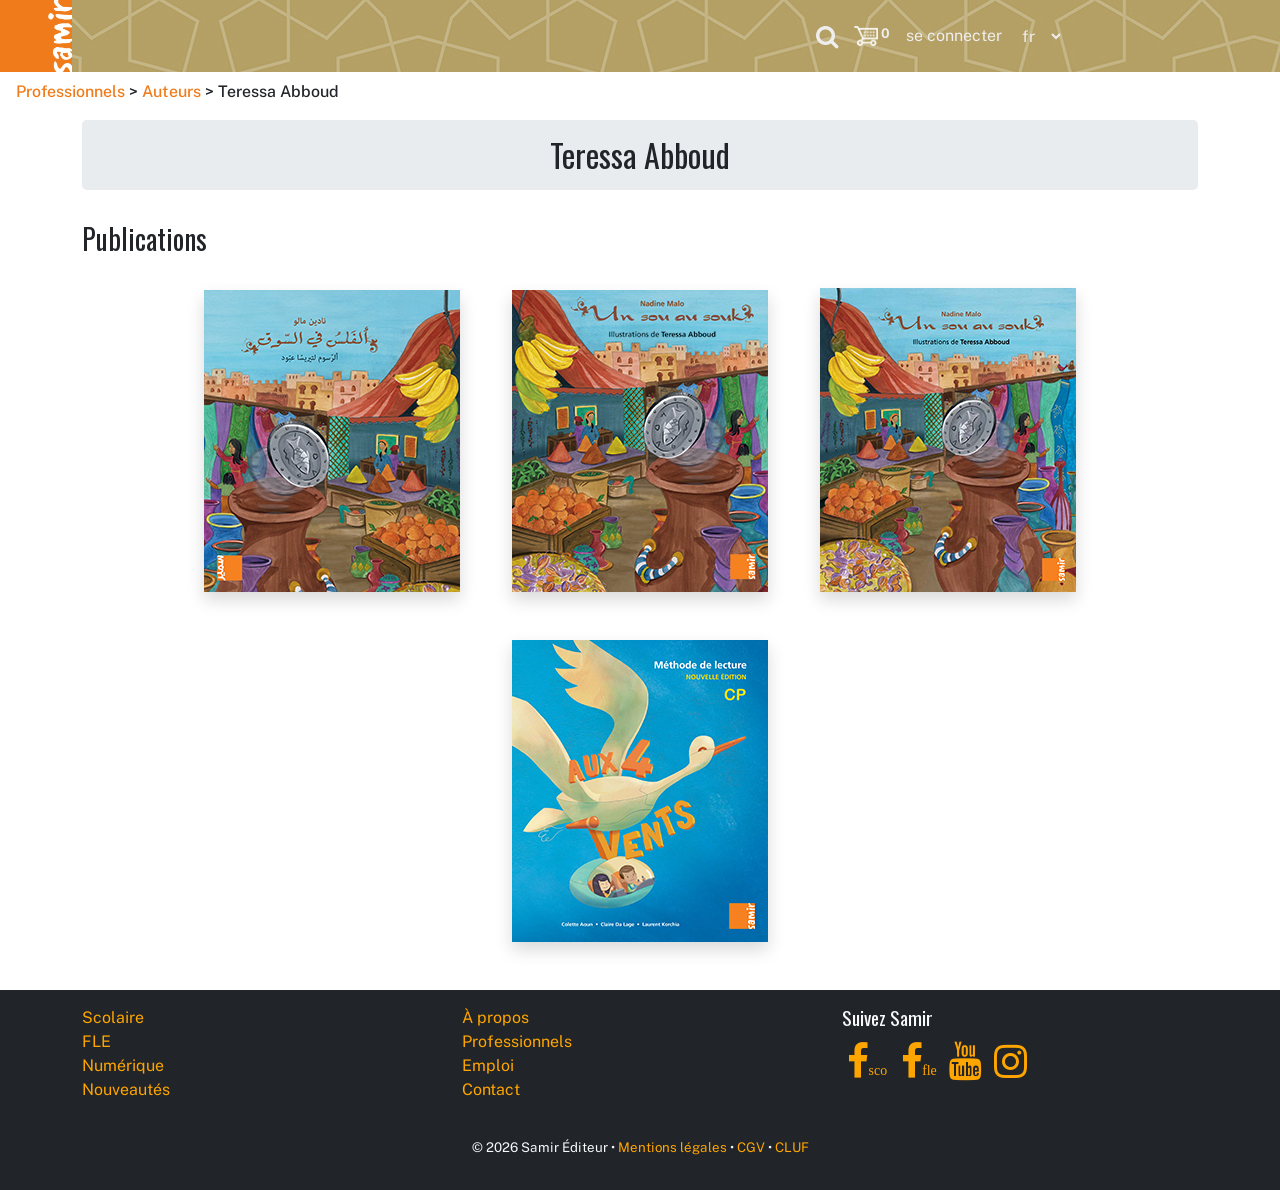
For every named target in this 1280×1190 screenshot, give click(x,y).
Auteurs (171, 91)
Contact (491, 1089)
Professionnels (689, 35)
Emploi (488, 1065)
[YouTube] (965, 1072)
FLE (229, 35)
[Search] (827, 36)
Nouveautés (517, 35)
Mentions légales (672, 1147)
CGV (751, 1147)
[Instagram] (1010, 1072)
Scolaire (111, 35)
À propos (495, 1017)
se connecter (954, 35)
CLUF (792, 1147)
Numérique (358, 35)
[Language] (1037, 36)
